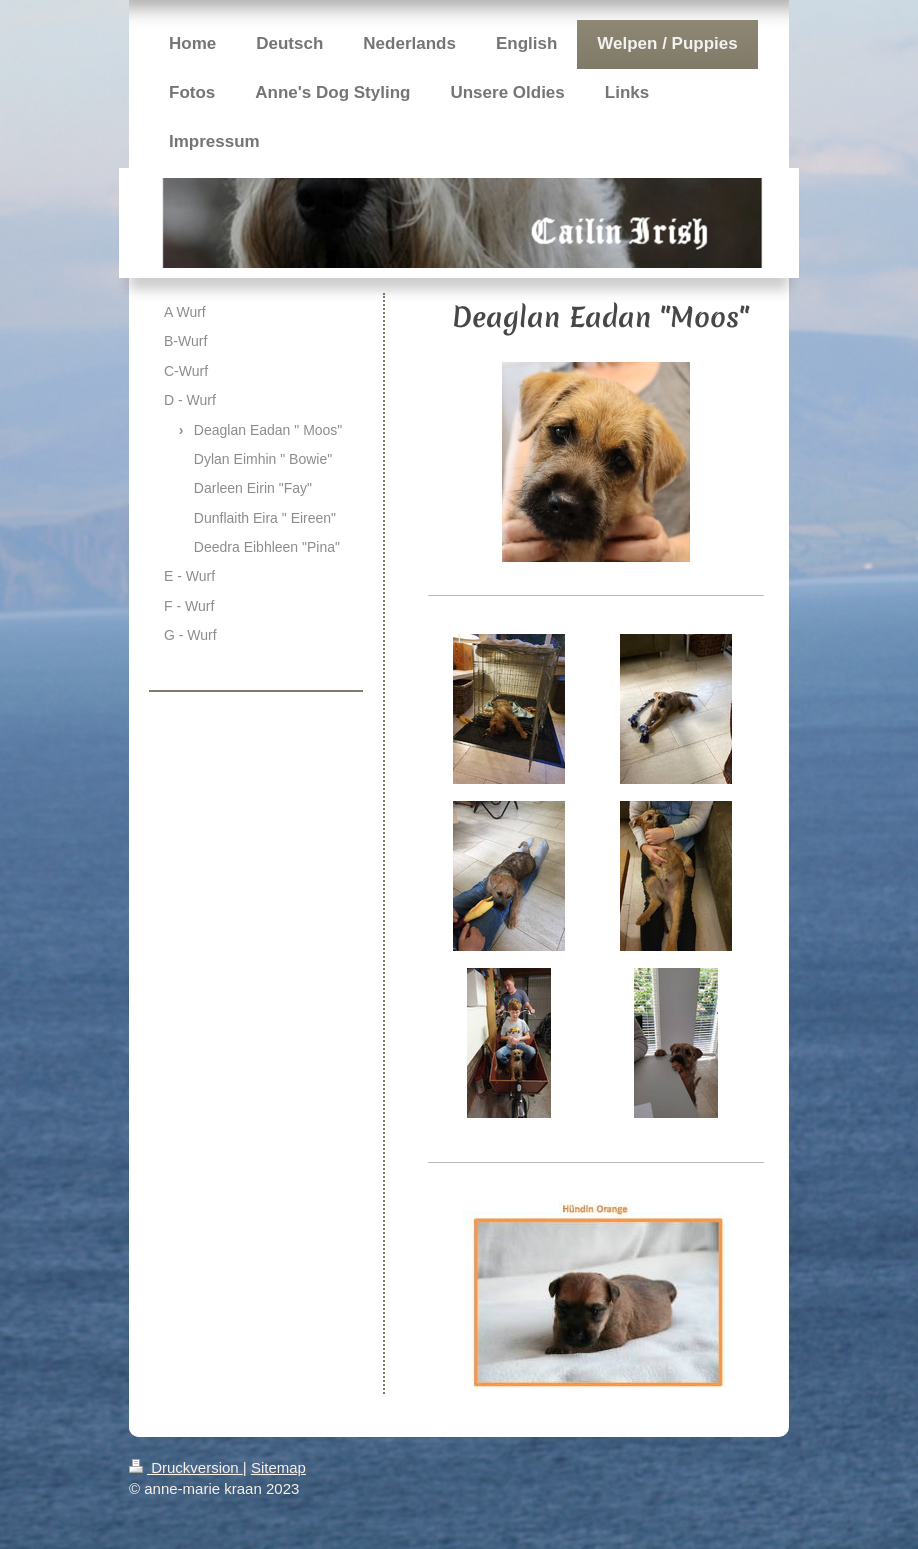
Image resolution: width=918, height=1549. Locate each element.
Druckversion (186, 1467)
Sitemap (278, 1467)
